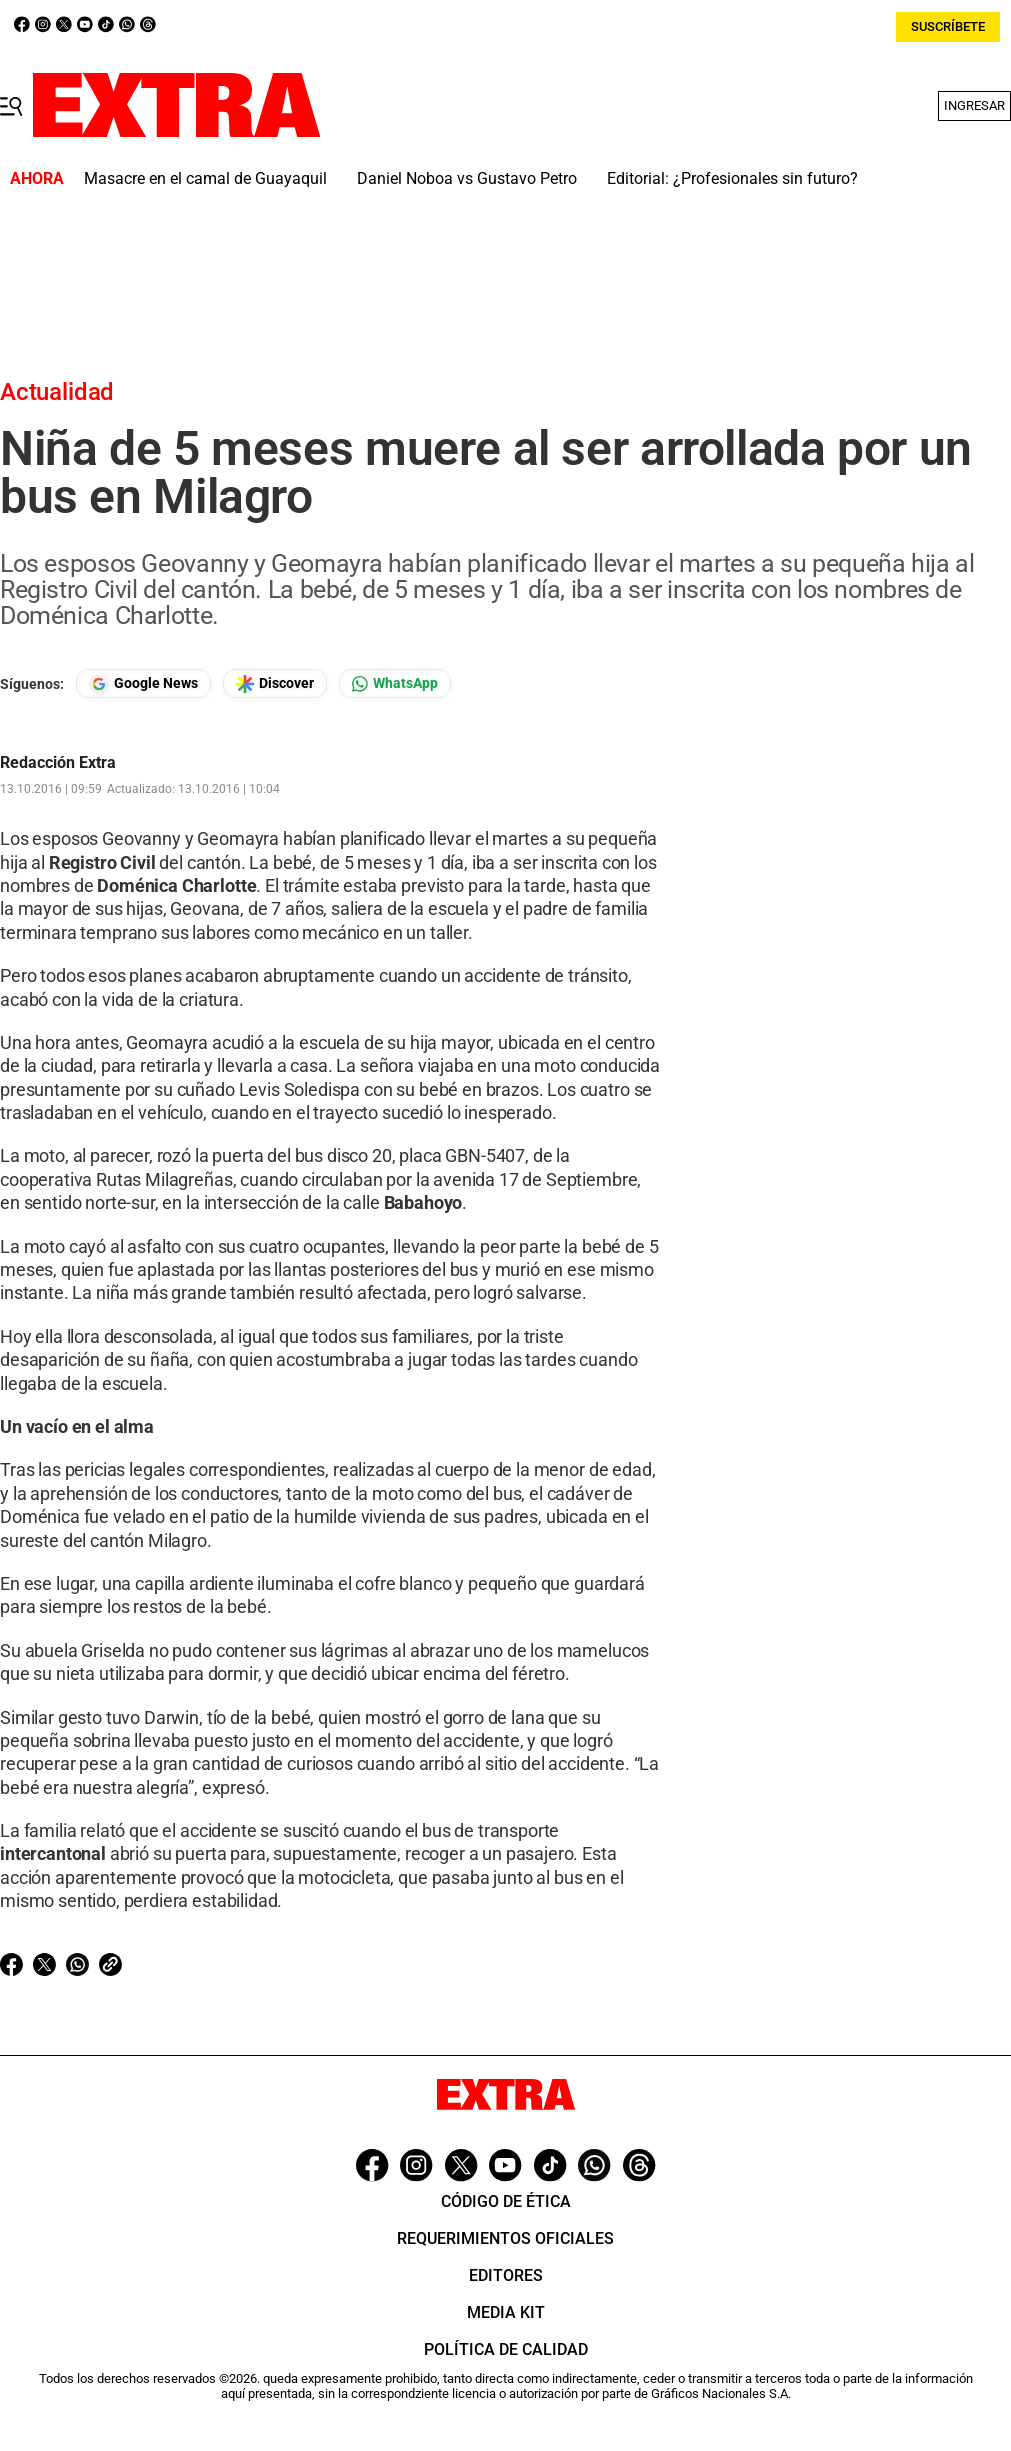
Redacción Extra (58, 763)
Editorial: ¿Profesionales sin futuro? (732, 178)
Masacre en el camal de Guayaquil (205, 178)
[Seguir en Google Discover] (275, 683)
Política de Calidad (506, 2349)
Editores (506, 2275)
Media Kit (506, 2312)
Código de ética (506, 2201)
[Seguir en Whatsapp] (395, 683)
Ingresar (974, 105)
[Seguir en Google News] (143, 683)
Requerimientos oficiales (505, 2238)
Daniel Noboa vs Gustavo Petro (467, 178)
